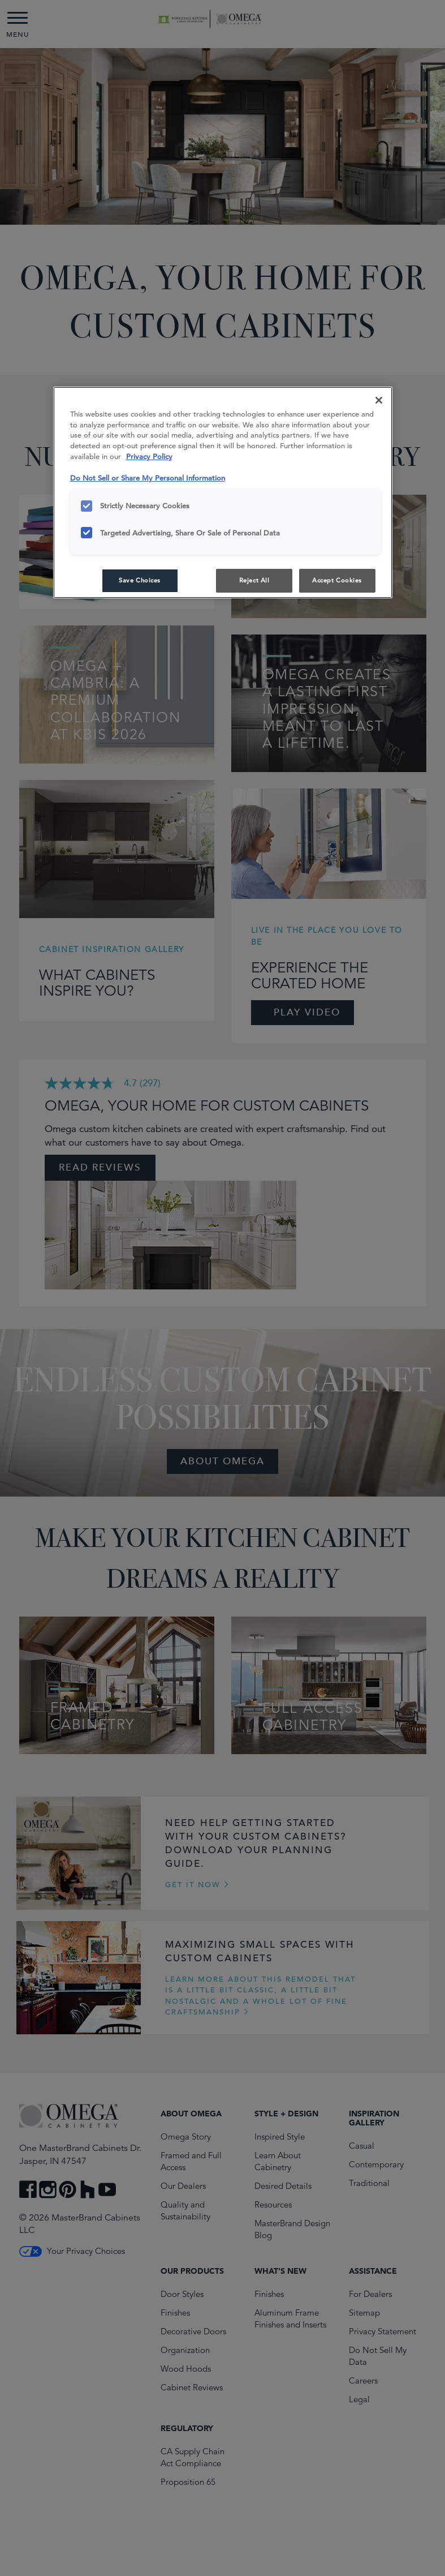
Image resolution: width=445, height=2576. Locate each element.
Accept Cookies (337, 580)
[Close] (378, 400)
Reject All (254, 580)
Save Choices (140, 580)
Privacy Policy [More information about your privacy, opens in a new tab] (149, 456)
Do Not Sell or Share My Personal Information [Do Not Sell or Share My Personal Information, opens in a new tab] (147, 478)
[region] (222, 493)
